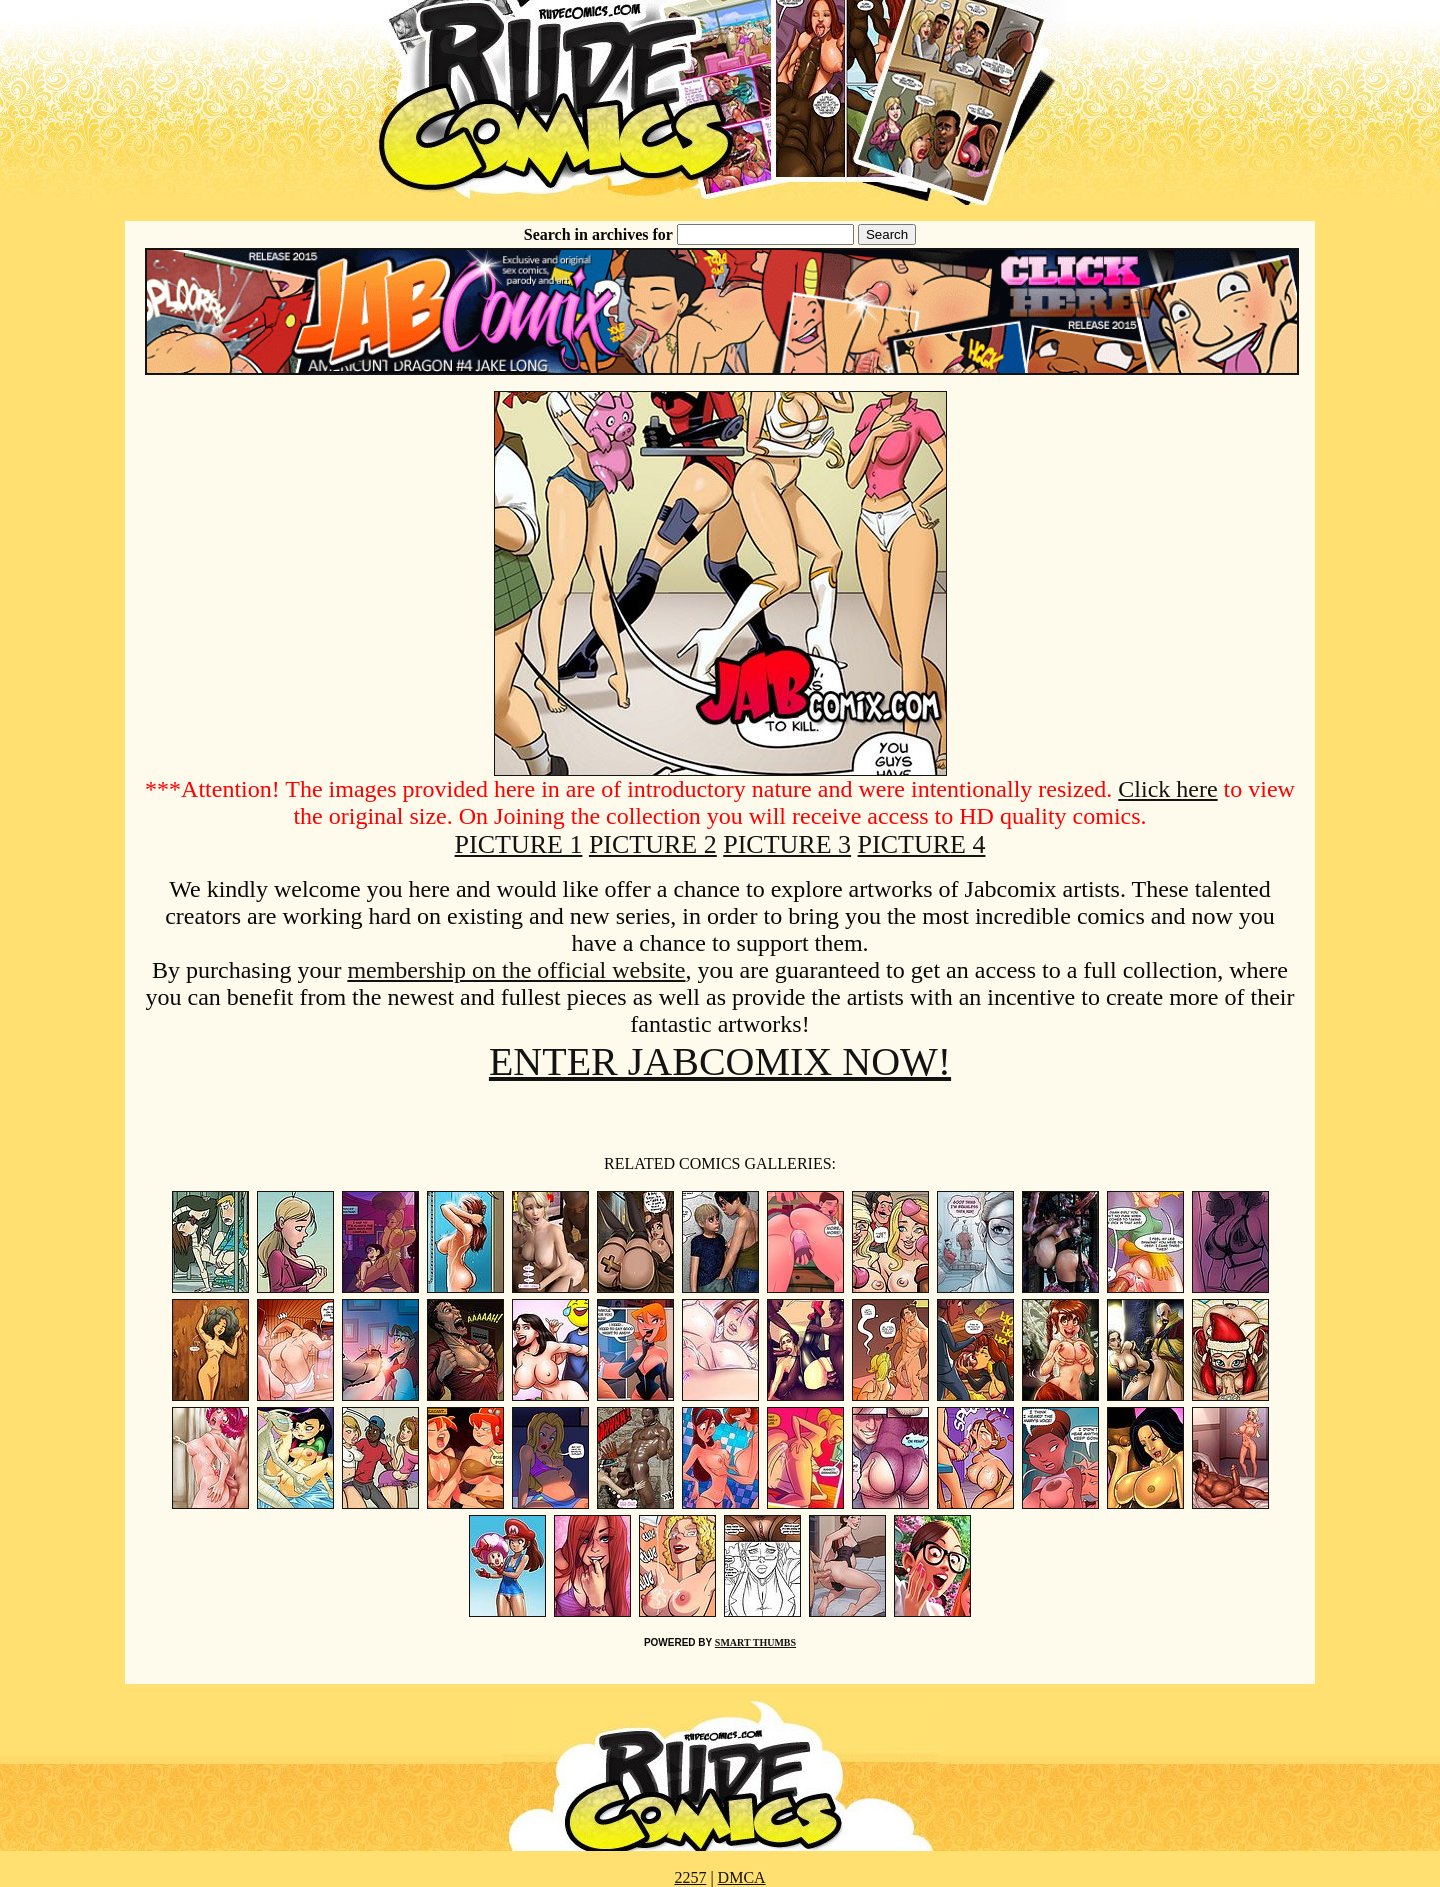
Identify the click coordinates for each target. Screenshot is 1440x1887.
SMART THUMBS (755, 1642)
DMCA (742, 1877)
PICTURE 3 (787, 844)
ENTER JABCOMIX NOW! (720, 1061)
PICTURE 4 (922, 844)
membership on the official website (516, 970)
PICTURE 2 (653, 844)
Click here (1167, 789)
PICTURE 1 (519, 844)
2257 (690, 1877)
